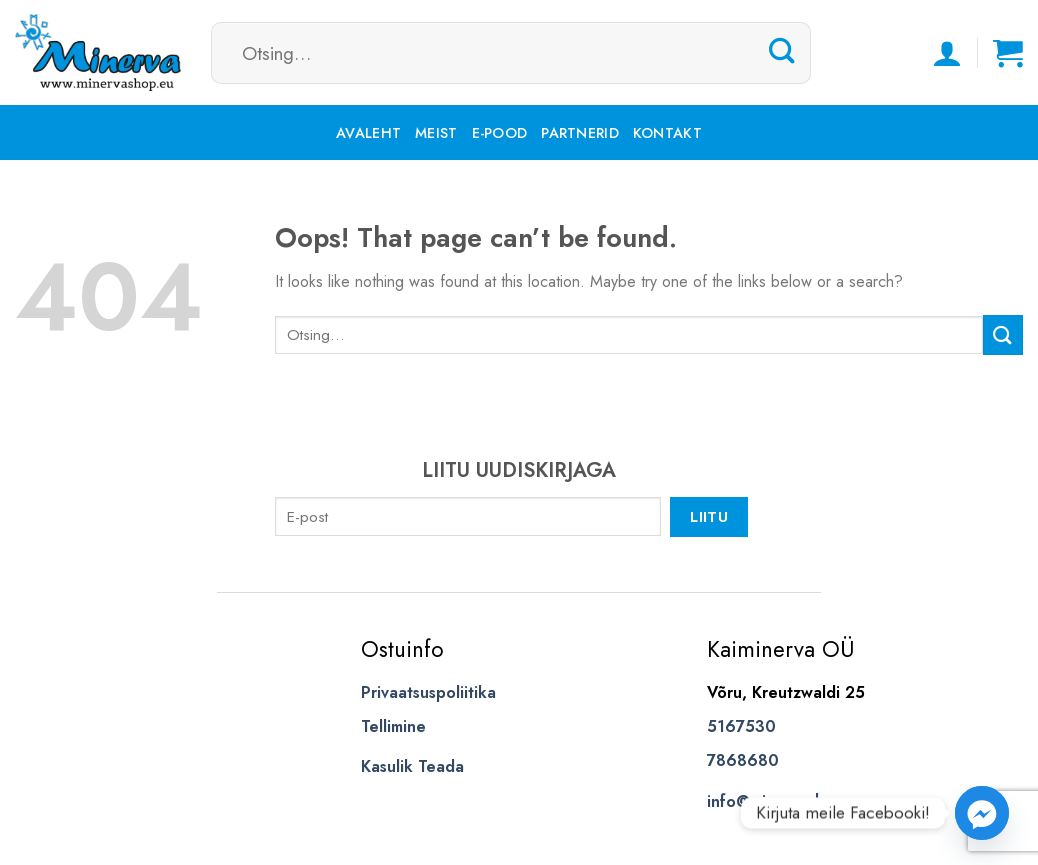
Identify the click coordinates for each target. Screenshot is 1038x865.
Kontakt (667, 133)
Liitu (709, 516)
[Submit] (782, 52)
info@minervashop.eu (786, 801)
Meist (436, 133)
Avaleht (368, 133)
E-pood (500, 133)
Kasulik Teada (412, 766)
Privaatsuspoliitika (428, 692)
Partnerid (580, 133)
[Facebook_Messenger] (982, 813)
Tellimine (393, 726)
